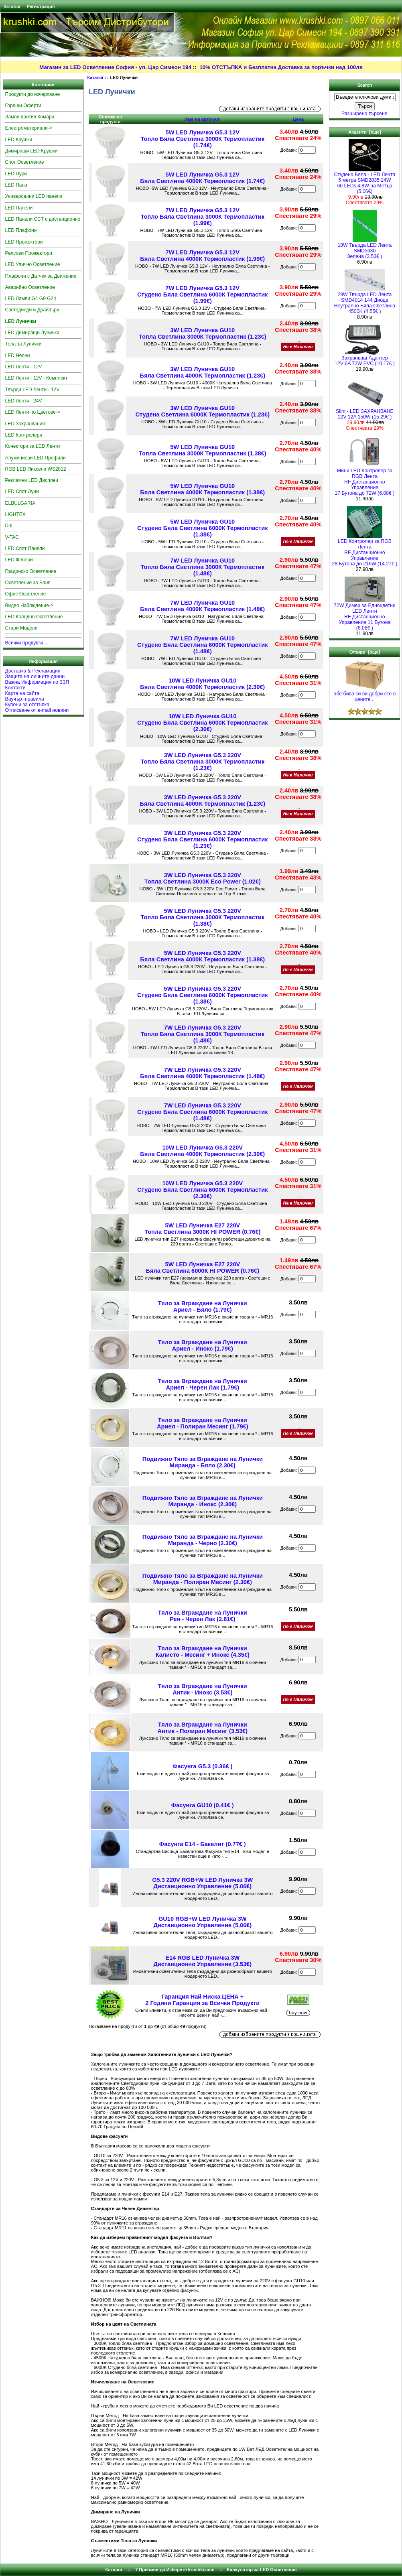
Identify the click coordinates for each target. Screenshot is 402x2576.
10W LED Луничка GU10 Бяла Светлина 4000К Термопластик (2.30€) (202, 683)
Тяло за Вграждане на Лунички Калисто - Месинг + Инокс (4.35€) (203, 1651)
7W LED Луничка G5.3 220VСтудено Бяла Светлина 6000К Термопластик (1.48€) (202, 1111)
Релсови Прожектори (28, 253)
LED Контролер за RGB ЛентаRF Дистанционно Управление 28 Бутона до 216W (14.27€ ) (364, 550)
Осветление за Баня (28, 582)
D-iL (9, 525)
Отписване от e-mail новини (37, 710)
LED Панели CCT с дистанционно (43, 219)
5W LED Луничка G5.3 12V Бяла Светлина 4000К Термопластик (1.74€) (202, 177)
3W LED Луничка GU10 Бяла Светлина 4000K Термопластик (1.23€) (203, 372)
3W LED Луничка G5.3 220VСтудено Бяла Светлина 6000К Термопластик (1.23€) (202, 839)
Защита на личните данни (35, 676)
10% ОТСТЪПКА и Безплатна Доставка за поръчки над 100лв (281, 67)
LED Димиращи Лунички (32, 332)
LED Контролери (24, 435)
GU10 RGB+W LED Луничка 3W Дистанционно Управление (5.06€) (202, 1922)
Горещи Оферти (23, 105)
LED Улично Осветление (32, 264)
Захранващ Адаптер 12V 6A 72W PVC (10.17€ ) (365, 358)
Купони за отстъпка (27, 704)
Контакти (15, 688)
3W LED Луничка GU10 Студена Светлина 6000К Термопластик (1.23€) (203, 411)
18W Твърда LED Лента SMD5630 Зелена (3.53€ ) (364, 248)
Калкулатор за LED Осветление (262, 2569)
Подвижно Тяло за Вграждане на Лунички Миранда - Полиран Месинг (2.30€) (202, 1578)
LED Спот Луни (22, 491)
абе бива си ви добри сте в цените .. (365, 694)
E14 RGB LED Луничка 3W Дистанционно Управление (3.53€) (202, 1960)
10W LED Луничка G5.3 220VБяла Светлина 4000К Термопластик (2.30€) (202, 1150)
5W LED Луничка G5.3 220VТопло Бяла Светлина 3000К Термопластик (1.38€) (202, 917)
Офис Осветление (25, 594)
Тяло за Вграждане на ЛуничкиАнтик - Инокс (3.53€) (202, 1689)
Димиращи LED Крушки (31, 151)
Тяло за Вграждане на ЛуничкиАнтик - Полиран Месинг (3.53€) (203, 1727)
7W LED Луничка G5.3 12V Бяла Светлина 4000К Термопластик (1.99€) (202, 255)
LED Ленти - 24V (23, 401)
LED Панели (19, 208)
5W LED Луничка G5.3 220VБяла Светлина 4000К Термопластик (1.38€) (202, 956)
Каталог (12, 6)
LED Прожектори (24, 242)
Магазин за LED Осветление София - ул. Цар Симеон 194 (115, 67)
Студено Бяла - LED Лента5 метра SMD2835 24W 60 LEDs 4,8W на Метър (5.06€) (365, 180)
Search (364, 85)
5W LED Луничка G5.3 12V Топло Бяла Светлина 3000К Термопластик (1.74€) (202, 138)
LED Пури (16, 174)
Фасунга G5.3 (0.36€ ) (202, 1766)
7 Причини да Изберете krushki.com (175, 2569)
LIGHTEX (15, 514)
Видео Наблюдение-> (29, 605)
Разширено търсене (364, 113)
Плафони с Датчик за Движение (41, 276)
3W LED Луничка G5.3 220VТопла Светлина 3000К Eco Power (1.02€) (202, 878)
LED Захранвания (25, 424)
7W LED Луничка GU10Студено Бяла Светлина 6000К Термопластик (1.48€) (202, 644)
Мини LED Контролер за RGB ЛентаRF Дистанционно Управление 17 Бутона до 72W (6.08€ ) (364, 479)
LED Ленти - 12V (23, 367)
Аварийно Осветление (30, 287)
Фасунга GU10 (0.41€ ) (202, 1805)
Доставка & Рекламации (33, 671)
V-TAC (12, 537)
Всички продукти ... (27, 643)
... (298, 340)
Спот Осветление (24, 162)
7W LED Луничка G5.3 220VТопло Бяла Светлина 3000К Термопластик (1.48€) (202, 1034)
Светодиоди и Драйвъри (32, 310)
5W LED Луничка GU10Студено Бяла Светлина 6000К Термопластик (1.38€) (202, 528)
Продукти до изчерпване (32, 94)
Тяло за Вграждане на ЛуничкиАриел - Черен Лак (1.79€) (202, 1384)
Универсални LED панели (34, 196)
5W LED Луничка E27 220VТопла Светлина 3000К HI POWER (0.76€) (202, 1228)
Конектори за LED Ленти (32, 446)
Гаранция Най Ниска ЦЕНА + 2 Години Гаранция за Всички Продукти (202, 1999)
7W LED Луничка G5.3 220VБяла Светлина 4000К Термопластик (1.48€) (202, 1073)
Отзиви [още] (364, 652)
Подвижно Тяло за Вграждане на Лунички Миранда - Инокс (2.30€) (202, 1501)
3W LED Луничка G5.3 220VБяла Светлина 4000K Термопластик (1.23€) (203, 800)
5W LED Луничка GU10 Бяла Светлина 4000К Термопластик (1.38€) (202, 489)
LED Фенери (19, 560)
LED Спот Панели (25, 548)
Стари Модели (21, 628)
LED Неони (17, 355)
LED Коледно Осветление (34, 617)
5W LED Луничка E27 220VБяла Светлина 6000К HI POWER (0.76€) (202, 1267)
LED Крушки (18, 139)
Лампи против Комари (30, 117)
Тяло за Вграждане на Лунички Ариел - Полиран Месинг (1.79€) (202, 1423)
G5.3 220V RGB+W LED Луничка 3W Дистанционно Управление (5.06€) (202, 1883)
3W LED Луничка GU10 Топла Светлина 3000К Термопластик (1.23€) (202, 333)
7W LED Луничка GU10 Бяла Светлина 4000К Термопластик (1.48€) (202, 605)
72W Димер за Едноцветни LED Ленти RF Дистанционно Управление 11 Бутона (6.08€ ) (365, 614)
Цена (298, 119)
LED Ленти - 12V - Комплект (36, 378)
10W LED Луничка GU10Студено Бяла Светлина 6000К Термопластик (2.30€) (202, 722)
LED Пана (16, 185)
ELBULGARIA (20, 503)
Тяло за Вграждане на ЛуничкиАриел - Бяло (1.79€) (202, 1306)
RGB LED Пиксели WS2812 (35, 469)
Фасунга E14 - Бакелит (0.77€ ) (202, 1844)
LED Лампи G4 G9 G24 (30, 298)
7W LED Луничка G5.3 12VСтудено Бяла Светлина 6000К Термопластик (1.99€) (202, 294)
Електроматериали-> (28, 128)
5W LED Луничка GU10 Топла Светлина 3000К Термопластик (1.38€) (202, 450)
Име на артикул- (203, 119)
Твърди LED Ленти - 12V (32, 389)
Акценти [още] (364, 132)
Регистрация (40, 6)
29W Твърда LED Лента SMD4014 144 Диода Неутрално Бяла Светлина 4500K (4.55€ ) (364, 300)
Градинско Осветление (31, 571)
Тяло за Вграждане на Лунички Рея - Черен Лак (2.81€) (202, 1615)
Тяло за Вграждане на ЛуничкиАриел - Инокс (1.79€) (202, 1345)
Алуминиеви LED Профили (35, 458)
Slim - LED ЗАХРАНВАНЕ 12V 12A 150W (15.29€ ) (365, 412)
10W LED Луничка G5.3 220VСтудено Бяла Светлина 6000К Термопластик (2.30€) (202, 1189)
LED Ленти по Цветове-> (32, 412)
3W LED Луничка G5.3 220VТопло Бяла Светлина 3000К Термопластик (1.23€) (202, 761)
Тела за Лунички (23, 344)
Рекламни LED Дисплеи (32, 480)
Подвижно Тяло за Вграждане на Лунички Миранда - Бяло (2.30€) (202, 1462)
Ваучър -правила (24, 699)
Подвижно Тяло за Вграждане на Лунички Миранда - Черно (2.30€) (202, 1540)
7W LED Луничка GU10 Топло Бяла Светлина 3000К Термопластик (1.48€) (202, 567)
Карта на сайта (22, 693)
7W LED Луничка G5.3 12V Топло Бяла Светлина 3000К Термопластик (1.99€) (202, 216)
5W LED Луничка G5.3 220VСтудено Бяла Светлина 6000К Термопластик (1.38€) (202, 995)
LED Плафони (21, 230)
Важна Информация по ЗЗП (37, 682)
